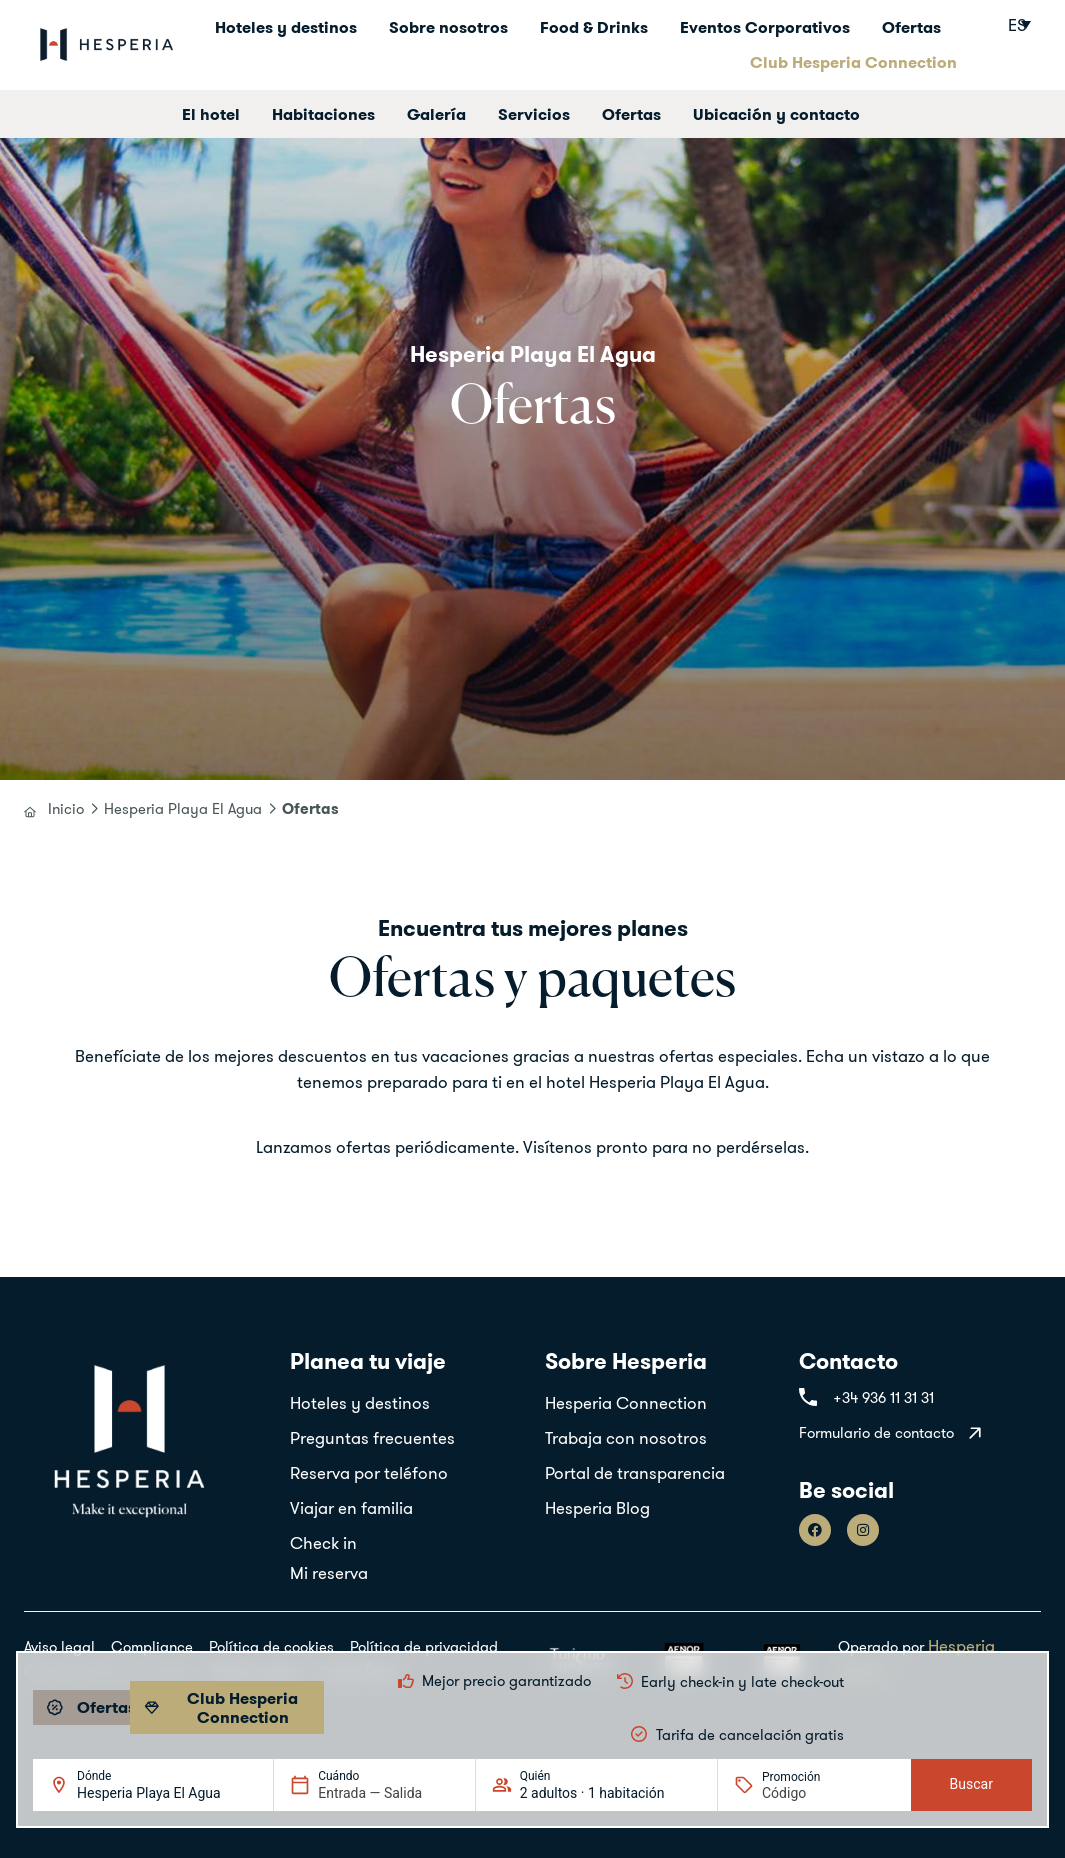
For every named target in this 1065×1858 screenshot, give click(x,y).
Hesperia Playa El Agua (183, 808)
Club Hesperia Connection (853, 62)
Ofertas (911, 27)
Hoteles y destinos (286, 27)
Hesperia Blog (597, 1507)
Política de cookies (271, 1646)
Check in (323, 1542)
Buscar (971, 1784)
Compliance (152, 1646)
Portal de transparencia (635, 1472)
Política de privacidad (424, 1646)
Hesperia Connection (626, 1402)
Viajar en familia (351, 1507)
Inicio (66, 808)
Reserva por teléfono (369, 1472)
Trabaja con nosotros (626, 1437)
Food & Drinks (594, 27)
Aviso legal (59, 1646)
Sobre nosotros (448, 27)
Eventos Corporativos (765, 27)
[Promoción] (810, 1793)
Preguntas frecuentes (372, 1437)
